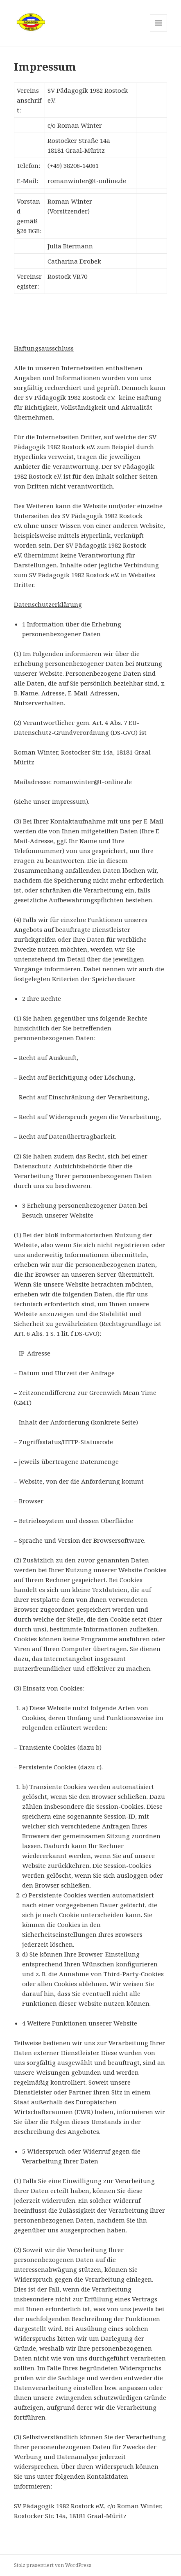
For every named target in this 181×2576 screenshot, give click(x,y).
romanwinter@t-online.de (92, 782)
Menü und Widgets (158, 31)
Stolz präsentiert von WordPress (52, 2565)
